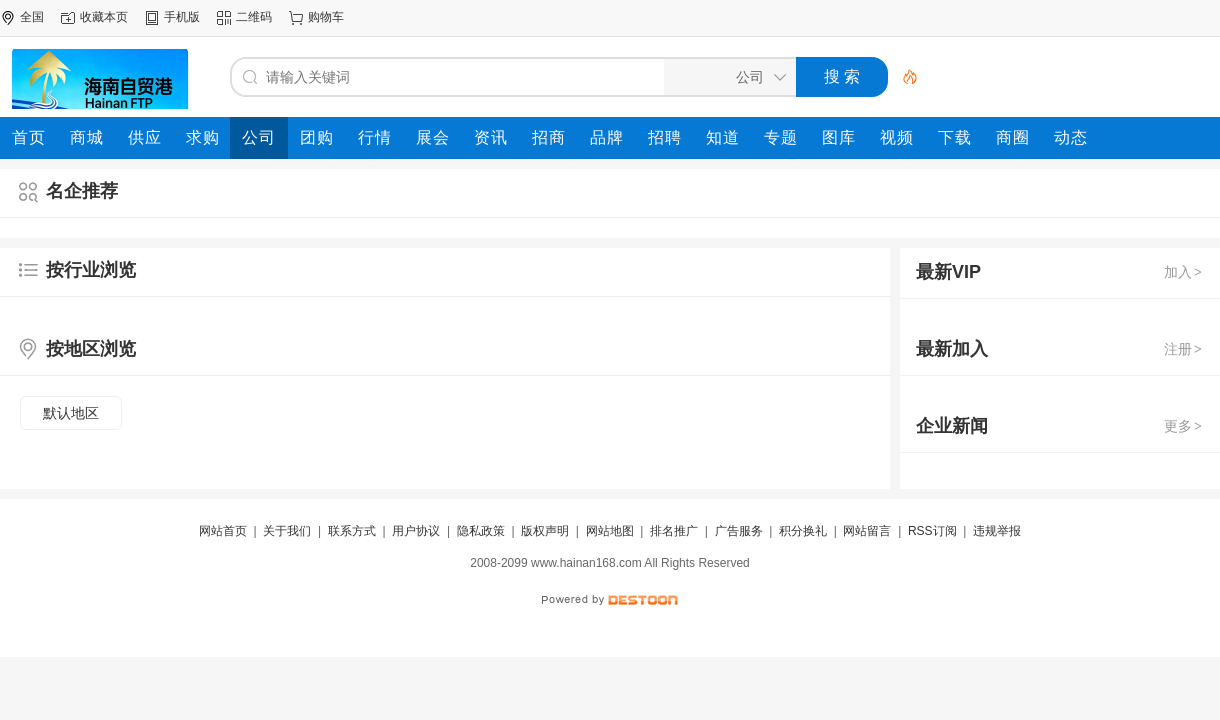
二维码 (254, 17)
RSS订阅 (932, 531)
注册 (1184, 349)
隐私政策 (481, 531)
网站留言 (867, 531)
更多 (1184, 426)
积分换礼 (803, 531)
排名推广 (674, 531)
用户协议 (416, 531)
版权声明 (545, 531)
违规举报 (997, 531)
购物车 (326, 17)
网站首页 (223, 531)
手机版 (182, 17)
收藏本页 (104, 17)
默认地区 (71, 413)
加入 (1184, 272)
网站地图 (610, 531)
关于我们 (287, 531)
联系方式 (352, 531)
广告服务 (739, 531)
